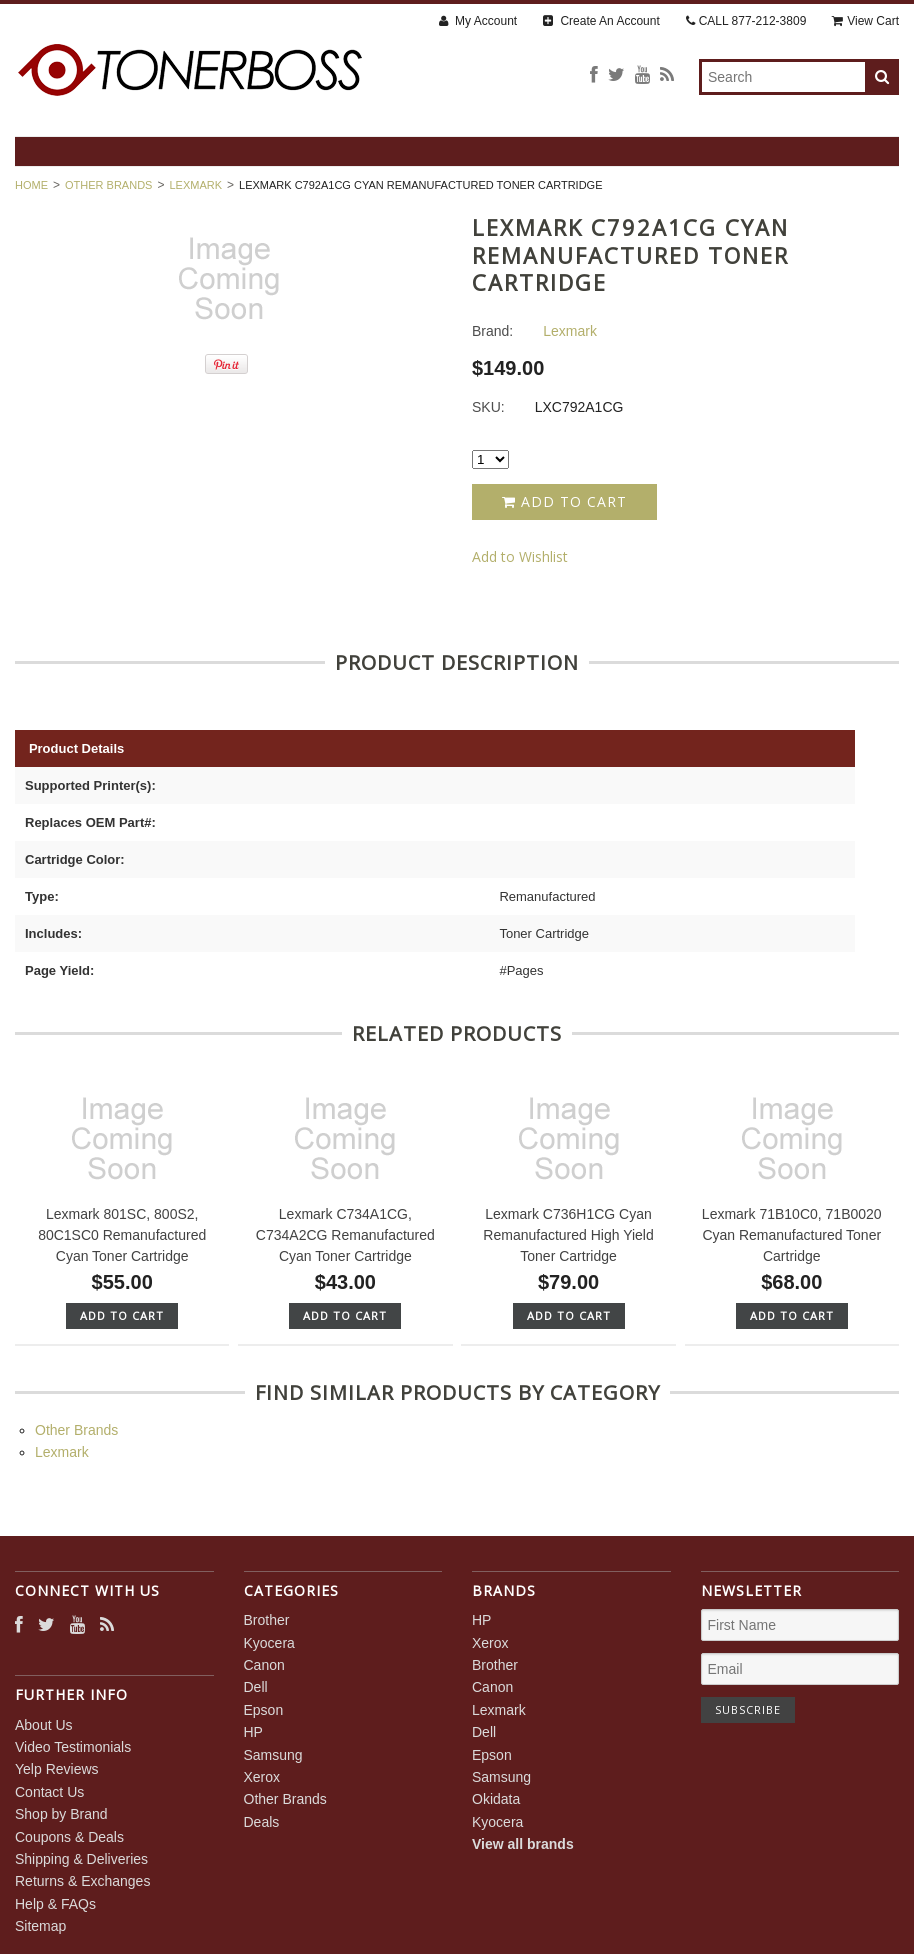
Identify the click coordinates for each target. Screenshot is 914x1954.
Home (31, 185)
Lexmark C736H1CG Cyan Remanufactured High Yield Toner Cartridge (568, 1235)
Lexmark (195, 185)
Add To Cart (122, 1315)
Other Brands (108, 185)
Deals (262, 1822)
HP (253, 1732)
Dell (256, 1687)
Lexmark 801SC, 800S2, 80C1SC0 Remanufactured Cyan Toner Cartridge (122, 1235)
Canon (264, 1665)
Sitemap (40, 1926)
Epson (264, 1710)
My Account (478, 21)
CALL (746, 21)
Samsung (273, 1755)
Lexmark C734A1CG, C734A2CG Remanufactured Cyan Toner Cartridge (345, 1235)
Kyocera (269, 1643)
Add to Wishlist (520, 556)
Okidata (496, 1799)
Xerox (262, 1777)
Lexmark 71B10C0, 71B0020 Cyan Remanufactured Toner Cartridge (792, 1235)
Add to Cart (564, 501)
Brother (267, 1620)
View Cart (865, 21)
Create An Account (601, 21)
